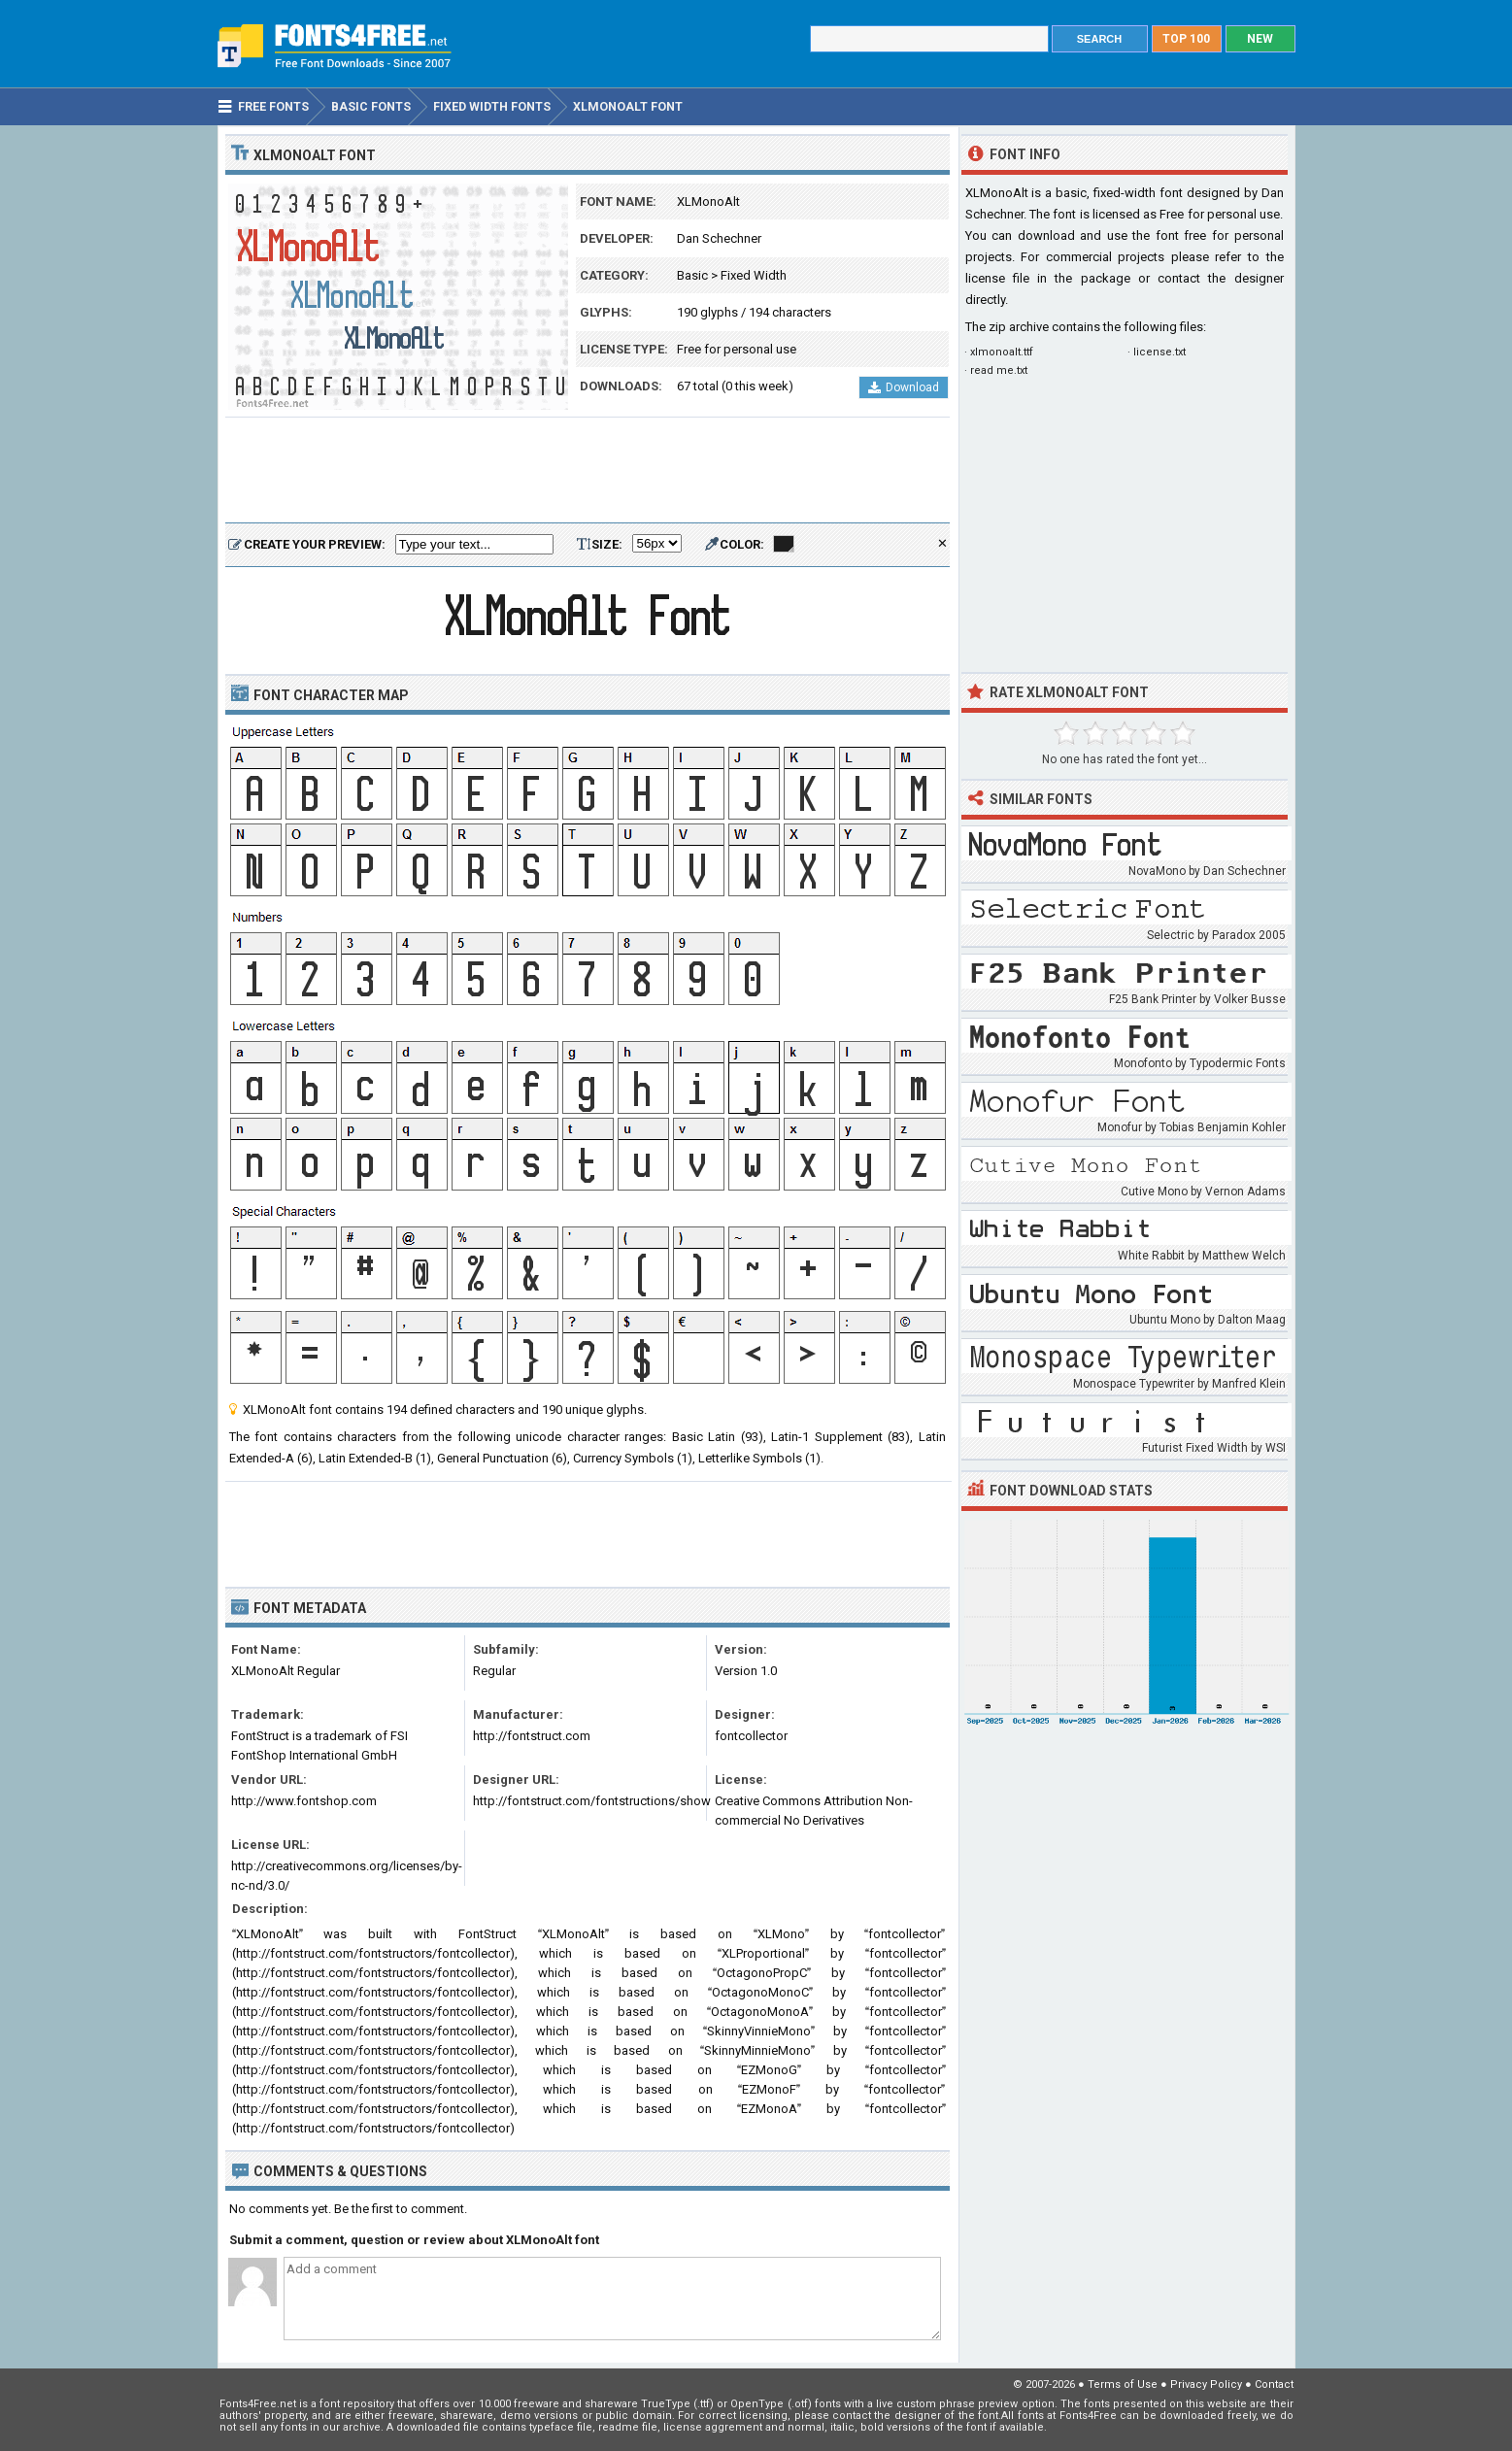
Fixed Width (754, 275)
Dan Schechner (719, 238)
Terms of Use (1123, 2384)
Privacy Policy (1206, 2384)
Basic (692, 275)
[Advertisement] (587, 471)
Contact (1274, 2384)
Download (903, 387)
